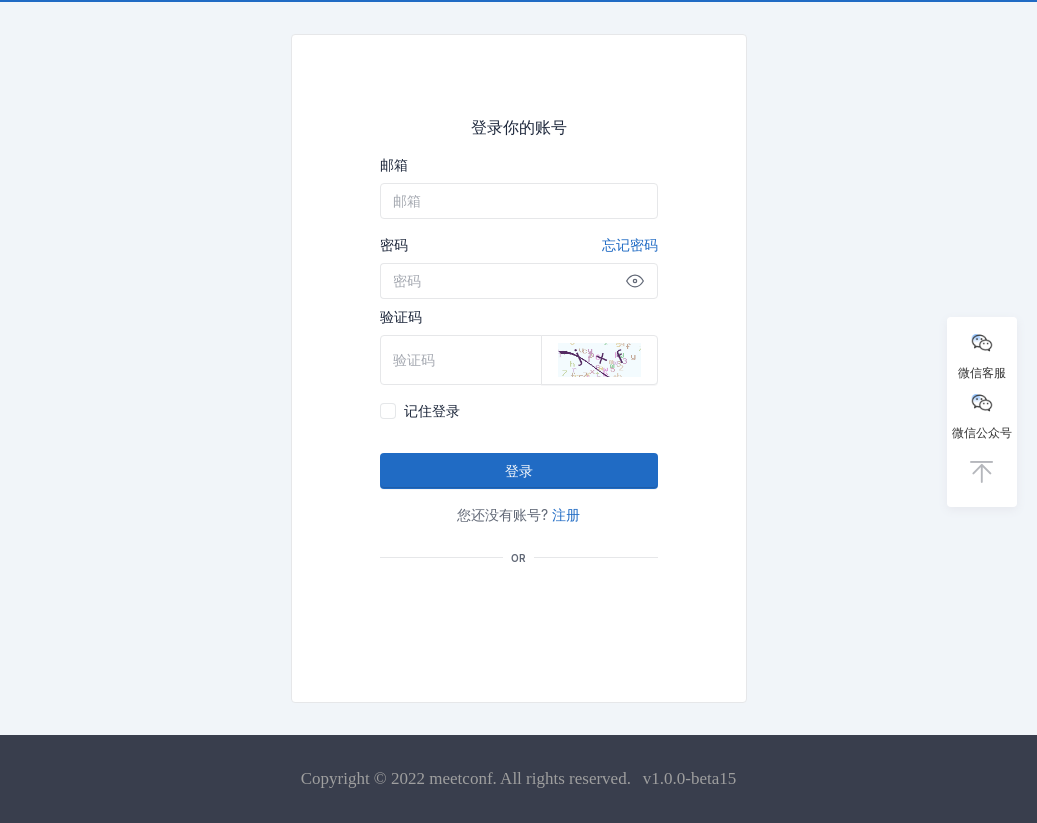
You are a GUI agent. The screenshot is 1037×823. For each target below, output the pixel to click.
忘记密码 (630, 244)
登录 (519, 470)
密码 (519, 245)
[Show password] (635, 281)
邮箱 (394, 164)
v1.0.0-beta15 (689, 778)
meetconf (460, 778)
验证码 (401, 316)
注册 (566, 514)
